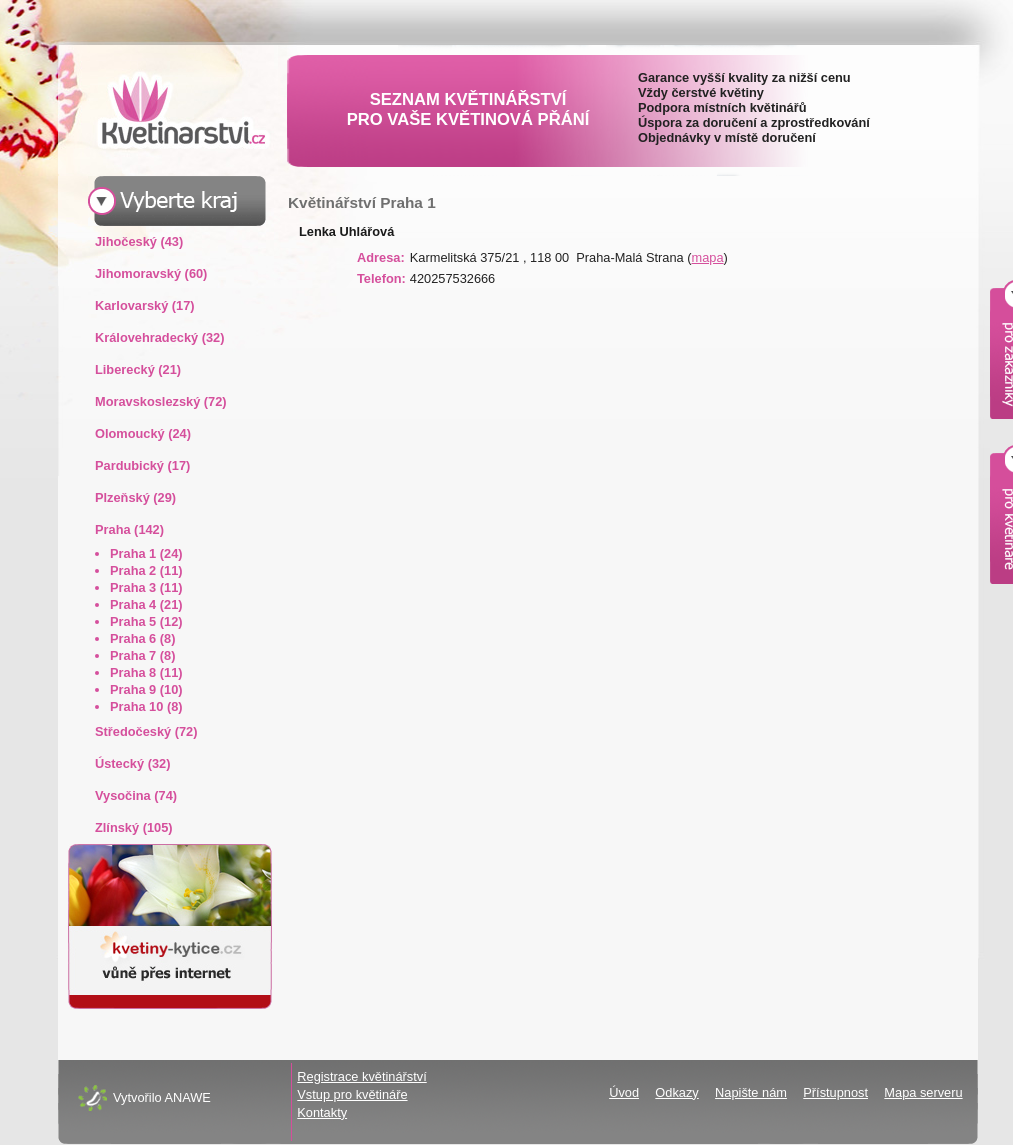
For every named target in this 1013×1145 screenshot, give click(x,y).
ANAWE (187, 1097)
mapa (708, 257)
